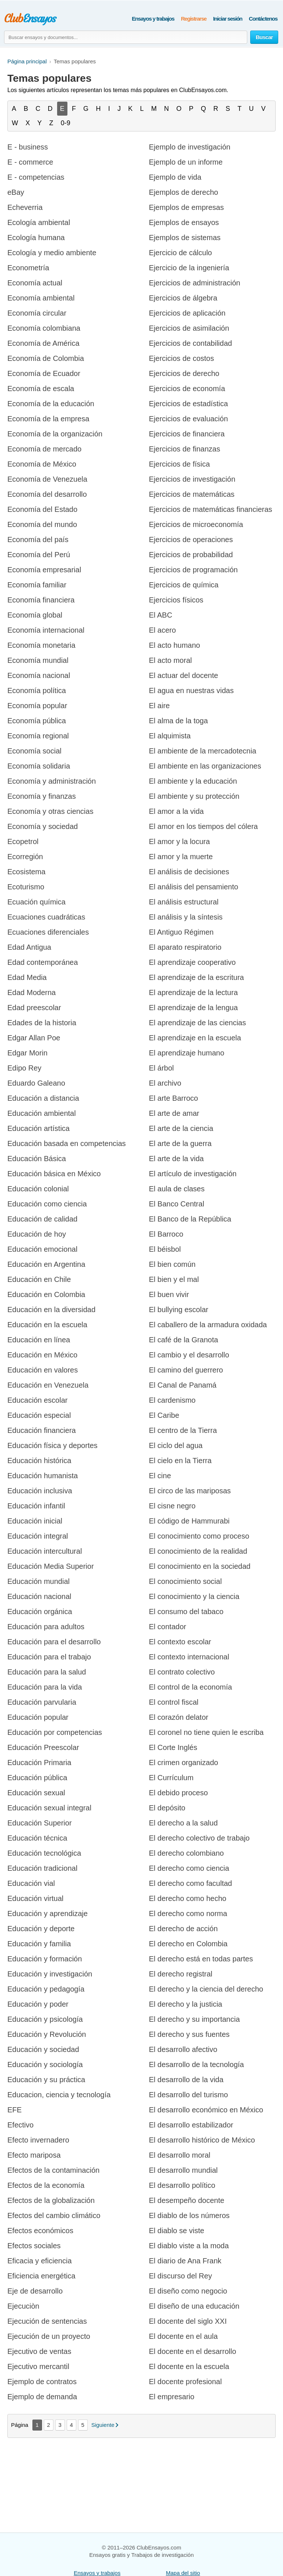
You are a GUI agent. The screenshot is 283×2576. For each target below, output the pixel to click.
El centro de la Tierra (183, 1430)
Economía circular (36, 313)
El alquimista (170, 736)
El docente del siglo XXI (188, 2321)
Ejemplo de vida (175, 177)
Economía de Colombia (45, 358)
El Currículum (171, 1778)
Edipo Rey (24, 1068)
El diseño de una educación (194, 2306)
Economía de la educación (50, 404)
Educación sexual (36, 1793)
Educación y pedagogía (45, 1989)
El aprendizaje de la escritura (196, 977)
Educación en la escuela (47, 1325)
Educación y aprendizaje (47, 1913)
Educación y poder (38, 2004)
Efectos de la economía (45, 2185)
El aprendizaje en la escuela (195, 1038)
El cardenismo (172, 1400)
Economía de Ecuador (43, 373)
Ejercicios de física (179, 464)
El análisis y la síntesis (186, 917)
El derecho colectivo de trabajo (199, 1838)
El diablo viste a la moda (189, 2246)
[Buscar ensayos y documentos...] (125, 37)
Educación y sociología (45, 2064)
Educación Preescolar (43, 1747)
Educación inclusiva (39, 1491)
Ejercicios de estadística (188, 404)
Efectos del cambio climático (53, 2215)
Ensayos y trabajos (153, 18)
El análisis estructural (184, 902)
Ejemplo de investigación (189, 147)
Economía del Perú (38, 555)
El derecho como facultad (190, 1883)
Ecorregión (25, 857)
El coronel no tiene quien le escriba (206, 1732)
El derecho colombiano (186, 1853)
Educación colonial (38, 1189)
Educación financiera (41, 1430)
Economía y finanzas (41, 796)
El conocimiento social (185, 1581)
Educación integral (37, 1536)
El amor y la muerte (181, 857)
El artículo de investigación (193, 1174)
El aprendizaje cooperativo (192, 962)
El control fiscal (174, 1702)
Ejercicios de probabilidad (191, 555)
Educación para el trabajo (49, 1657)
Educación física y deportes (52, 1445)
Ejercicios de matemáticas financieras (210, 509)
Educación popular (38, 1717)
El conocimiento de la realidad (198, 1551)
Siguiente (103, 2425)
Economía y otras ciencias (50, 811)
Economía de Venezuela (47, 479)
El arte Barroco (173, 1098)
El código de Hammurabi (189, 1521)
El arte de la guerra (180, 1143)
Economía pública (36, 721)
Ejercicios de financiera (187, 434)
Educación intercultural (44, 1551)
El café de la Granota (183, 1340)
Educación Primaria (39, 1762)
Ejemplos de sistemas (185, 237)
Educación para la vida (44, 1687)
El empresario (171, 2397)
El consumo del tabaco (186, 1611)
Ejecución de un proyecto (48, 2336)
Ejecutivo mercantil (38, 2366)
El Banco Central (176, 1204)
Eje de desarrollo (35, 2291)
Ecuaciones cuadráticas (46, 917)
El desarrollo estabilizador (191, 2125)
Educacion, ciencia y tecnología (59, 2095)
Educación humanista (42, 1476)
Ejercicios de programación (193, 570)
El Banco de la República (190, 1219)
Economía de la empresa (48, 419)
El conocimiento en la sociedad (200, 1566)
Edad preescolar (34, 1008)
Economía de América (43, 343)
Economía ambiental (40, 298)
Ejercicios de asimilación (189, 328)
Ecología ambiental (38, 222)
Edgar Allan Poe (33, 1038)
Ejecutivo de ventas (39, 2351)
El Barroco (166, 1234)
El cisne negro (172, 1506)
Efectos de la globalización (51, 2200)
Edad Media (27, 977)
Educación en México (42, 1355)
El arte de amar (174, 1113)
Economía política (36, 690)
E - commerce (30, 162)
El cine (160, 1476)
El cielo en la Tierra (180, 1460)
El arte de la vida (176, 1159)
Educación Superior (39, 1823)
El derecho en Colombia (188, 1944)
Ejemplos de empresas (186, 207)
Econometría (28, 268)
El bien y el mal (174, 1279)
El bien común (172, 1264)
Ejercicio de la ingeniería (189, 268)
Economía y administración (51, 781)
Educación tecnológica (44, 1853)
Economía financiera (40, 600)
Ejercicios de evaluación (188, 419)
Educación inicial (34, 1521)
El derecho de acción (183, 1929)
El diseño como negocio (188, 2291)
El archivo (165, 1083)
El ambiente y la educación (193, 781)
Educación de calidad (42, 1219)
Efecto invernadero (38, 2140)
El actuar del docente (183, 675)
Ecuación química (36, 902)
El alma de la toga (178, 721)
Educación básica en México (54, 1174)
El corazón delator (178, 1717)
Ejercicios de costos (181, 358)
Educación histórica (39, 1460)
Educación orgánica (39, 1611)
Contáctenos (263, 18)
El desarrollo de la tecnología (196, 2064)
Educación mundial (38, 1581)
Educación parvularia (41, 1702)
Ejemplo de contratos (42, 2382)
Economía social (34, 751)
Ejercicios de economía (187, 388)
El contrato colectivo (182, 1672)
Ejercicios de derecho (184, 373)
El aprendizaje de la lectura (193, 992)
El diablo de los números (189, 2215)
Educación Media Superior (50, 1566)
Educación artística (38, 1128)
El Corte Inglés (173, 1747)
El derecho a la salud (183, 1823)
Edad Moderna (31, 992)
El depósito (167, 1808)
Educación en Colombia (46, 1294)
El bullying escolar (178, 1309)
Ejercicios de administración (194, 283)
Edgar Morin (27, 1053)
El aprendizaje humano (186, 1053)
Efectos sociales (34, 2246)
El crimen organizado (183, 1762)
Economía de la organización (54, 434)
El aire (159, 706)
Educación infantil (36, 1506)
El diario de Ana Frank (185, 2261)
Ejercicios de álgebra (183, 298)
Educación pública (37, 1778)
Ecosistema (26, 872)
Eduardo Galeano (36, 1083)
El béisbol (165, 1249)
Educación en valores (42, 1370)
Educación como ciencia (47, 1204)
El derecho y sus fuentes (189, 2034)
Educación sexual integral (49, 1808)
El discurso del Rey (180, 2276)
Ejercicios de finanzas (184, 449)
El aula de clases (177, 1189)
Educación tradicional (42, 1868)
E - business (27, 147)
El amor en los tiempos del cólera (203, 826)
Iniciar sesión (227, 18)
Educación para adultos (45, 1627)
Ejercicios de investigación (192, 479)
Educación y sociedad (43, 2049)
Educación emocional (42, 1249)
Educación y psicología (45, 2019)
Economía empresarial (44, 570)
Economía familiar (36, 585)
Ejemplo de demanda (42, 2397)
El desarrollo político (182, 2185)
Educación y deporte (40, 1929)
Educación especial (39, 1415)
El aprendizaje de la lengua (193, 1008)
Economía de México (41, 464)
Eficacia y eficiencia (39, 2261)
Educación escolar (37, 1400)
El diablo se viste (176, 2231)
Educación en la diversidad (51, 1309)
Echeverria (25, 207)
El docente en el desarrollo (192, 2351)
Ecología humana (36, 237)
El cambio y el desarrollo (189, 1355)
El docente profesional (185, 2382)
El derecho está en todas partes (201, 1959)
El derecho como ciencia (189, 1868)
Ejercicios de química (184, 585)
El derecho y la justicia (185, 2004)
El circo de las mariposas (190, 1491)
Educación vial (31, 1883)
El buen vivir (169, 1294)
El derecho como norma (188, 1913)
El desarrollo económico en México (206, 2110)
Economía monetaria (41, 645)
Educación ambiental (41, 1113)
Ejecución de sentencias (47, 2321)
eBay (15, 192)
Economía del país (38, 539)
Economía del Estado (42, 509)
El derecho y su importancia (194, 2019)
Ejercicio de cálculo (180, 253)
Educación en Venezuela (47, 1385)
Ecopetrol (23, 841)
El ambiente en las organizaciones (205, 766)
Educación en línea (38, 1340)
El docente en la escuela (189, 2366)
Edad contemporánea (42, 962)
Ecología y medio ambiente (51, 253)
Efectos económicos (40, 2231)
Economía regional (38, 736)
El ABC (160, 615)
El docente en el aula (183, 2336)
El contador (167, 1627)
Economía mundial (38, 660)
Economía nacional (38, 675)
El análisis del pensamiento (193, 887)
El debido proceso (178, 1793)
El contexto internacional (189, 1657)
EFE (14, 2110)
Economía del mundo (42, 524)
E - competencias (35, 177)
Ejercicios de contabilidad (190, 343)
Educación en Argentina (46, 1264)
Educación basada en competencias (66, 1143)
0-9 (65, 123)
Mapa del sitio (183, 2573)
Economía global (34, 615)
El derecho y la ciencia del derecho (206, 1989)
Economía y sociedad (42, 826)
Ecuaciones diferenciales (48, 932)
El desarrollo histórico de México (202, 2140)
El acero (162, 630)
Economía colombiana (43, 328)
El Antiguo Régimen (181, 932)
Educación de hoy (36, 1234)
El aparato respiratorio (185, 947)
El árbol (161, 1068)
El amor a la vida (176, 811)
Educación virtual (35, 1898)
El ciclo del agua (176, 1445)
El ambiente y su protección (194, 796)
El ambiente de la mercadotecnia (202, 751)
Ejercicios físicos (176, 600)
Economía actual (34, 283)
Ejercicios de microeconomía (196, 524)
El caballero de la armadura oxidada (208, 1325)
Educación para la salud (46, 1672)
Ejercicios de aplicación (187, 313)
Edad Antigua (29, 947)
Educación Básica (36, 1159)
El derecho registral (180, 1974)
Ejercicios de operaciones (191, 539)
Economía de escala (40, 388)
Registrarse (193, 18)
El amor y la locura (179, 841)
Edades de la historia (41, 1023)
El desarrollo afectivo (183, 2049)
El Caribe (164, 1415)
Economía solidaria (38, 766)
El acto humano (174, 645)
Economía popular (37, 706)
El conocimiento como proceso (199, 1536)
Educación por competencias (54, 1732)
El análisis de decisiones (189, 872)
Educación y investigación (49, 1974)
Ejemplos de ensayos (184, 222)
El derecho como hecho (187, 1898)
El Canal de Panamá (182, 1385)
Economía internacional (45, 630)
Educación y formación (44, 1959)
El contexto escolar (180, 1642)
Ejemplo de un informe (186, 162)
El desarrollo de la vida (186, 2080)
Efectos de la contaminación (53, 2170)
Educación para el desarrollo (54, 1642)
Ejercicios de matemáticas (191, 494)
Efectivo (20, 2125)
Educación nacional (39, 1596)
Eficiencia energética (41, 2276)
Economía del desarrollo (47, 494)
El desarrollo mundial (183, 2170)
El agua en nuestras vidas (191, 690)
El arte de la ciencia (181, 1128)
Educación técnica (37, 1838)
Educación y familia (39, 1944)
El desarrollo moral (179, 2155)
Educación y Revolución (46, 2034)
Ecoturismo (25, 887)
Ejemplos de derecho (183, 192)
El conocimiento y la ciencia (194, 1596)
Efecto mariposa (34, 2155)
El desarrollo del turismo (188, 2095)
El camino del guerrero (186, 1370)
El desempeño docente (186, 2200)
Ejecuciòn (23, 2306)
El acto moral (170, 660)
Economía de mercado (44, 449)
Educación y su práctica (46, 2080)
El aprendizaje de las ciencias (197, 1023)
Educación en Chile (39, 1279)
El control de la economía (190, 1687)
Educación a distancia (43, 1098)
